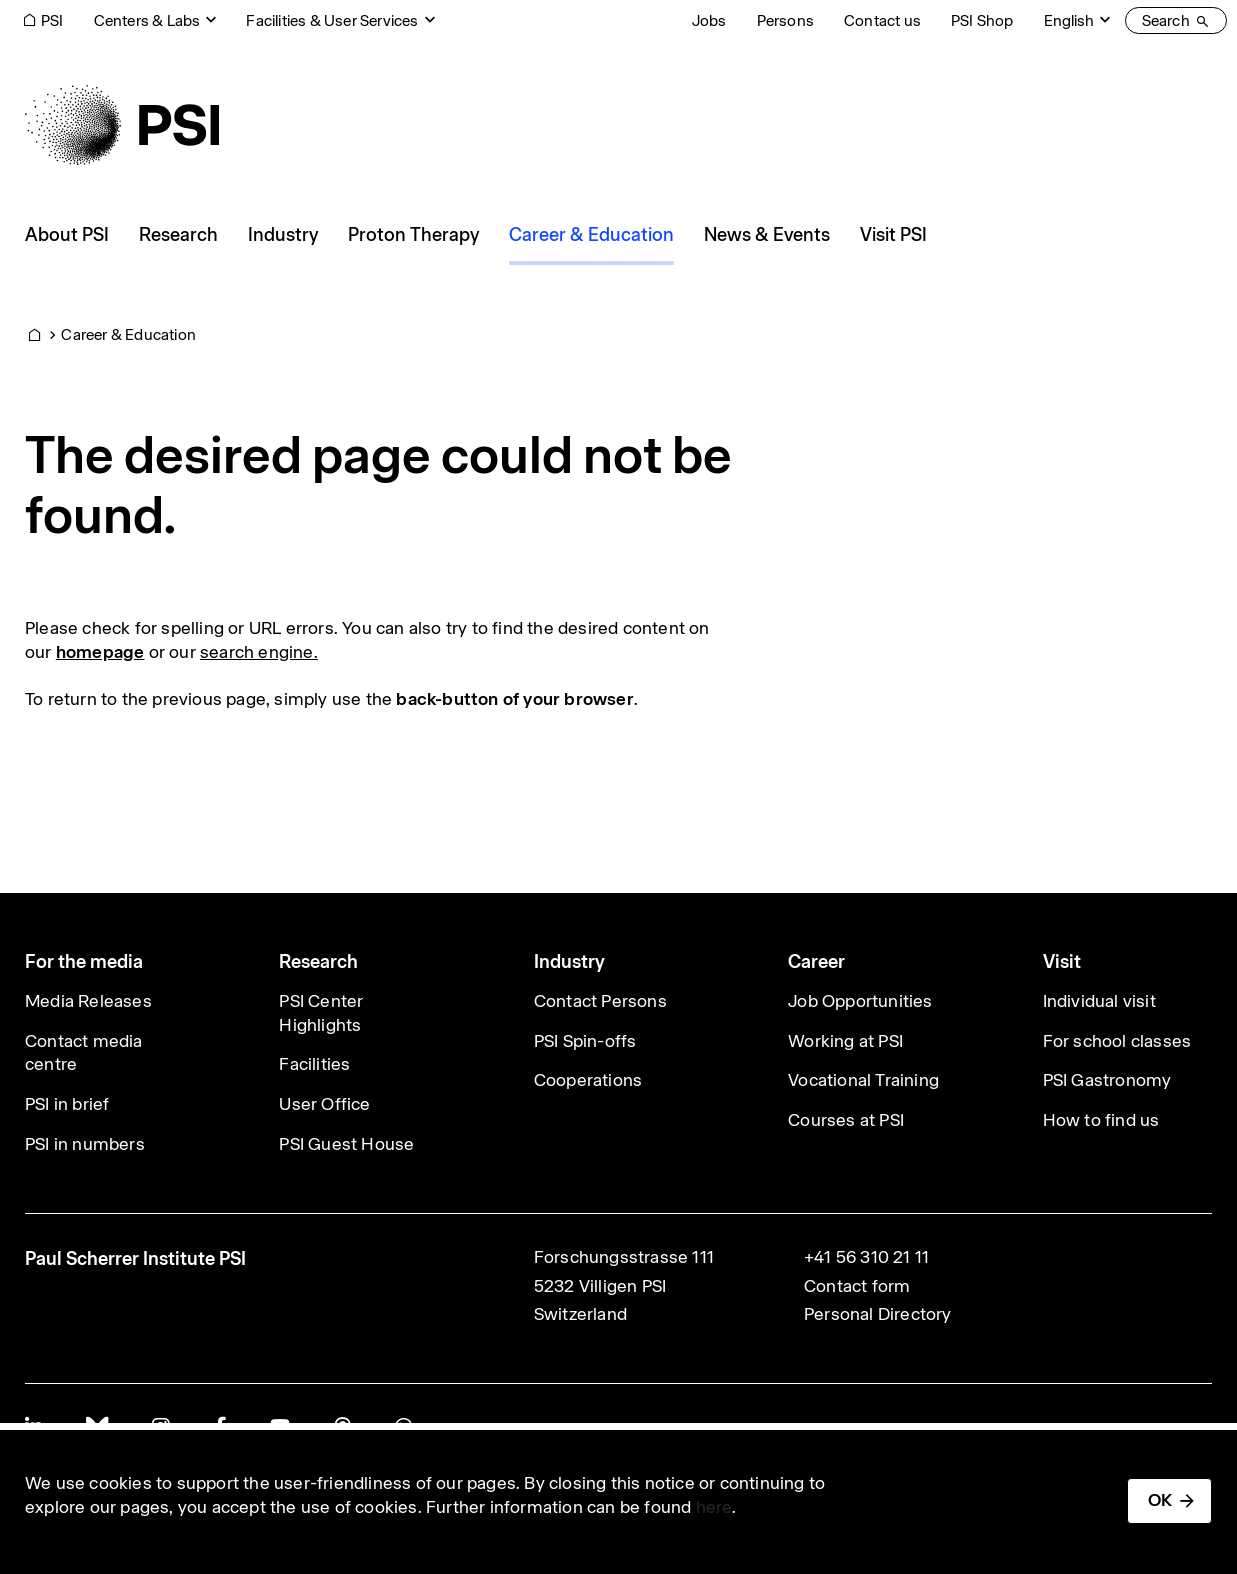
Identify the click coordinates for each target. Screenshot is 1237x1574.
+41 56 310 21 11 (866, 1257)
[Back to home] (122, 125)
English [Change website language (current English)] (1069, 20)
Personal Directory (878, 1314)
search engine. (259, 652)
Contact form (857, 1286)
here (714, 1507)
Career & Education (128, 334)
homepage (100, 652)
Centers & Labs (147, 20)
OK (1160, 1500)
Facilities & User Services (332, 20)
